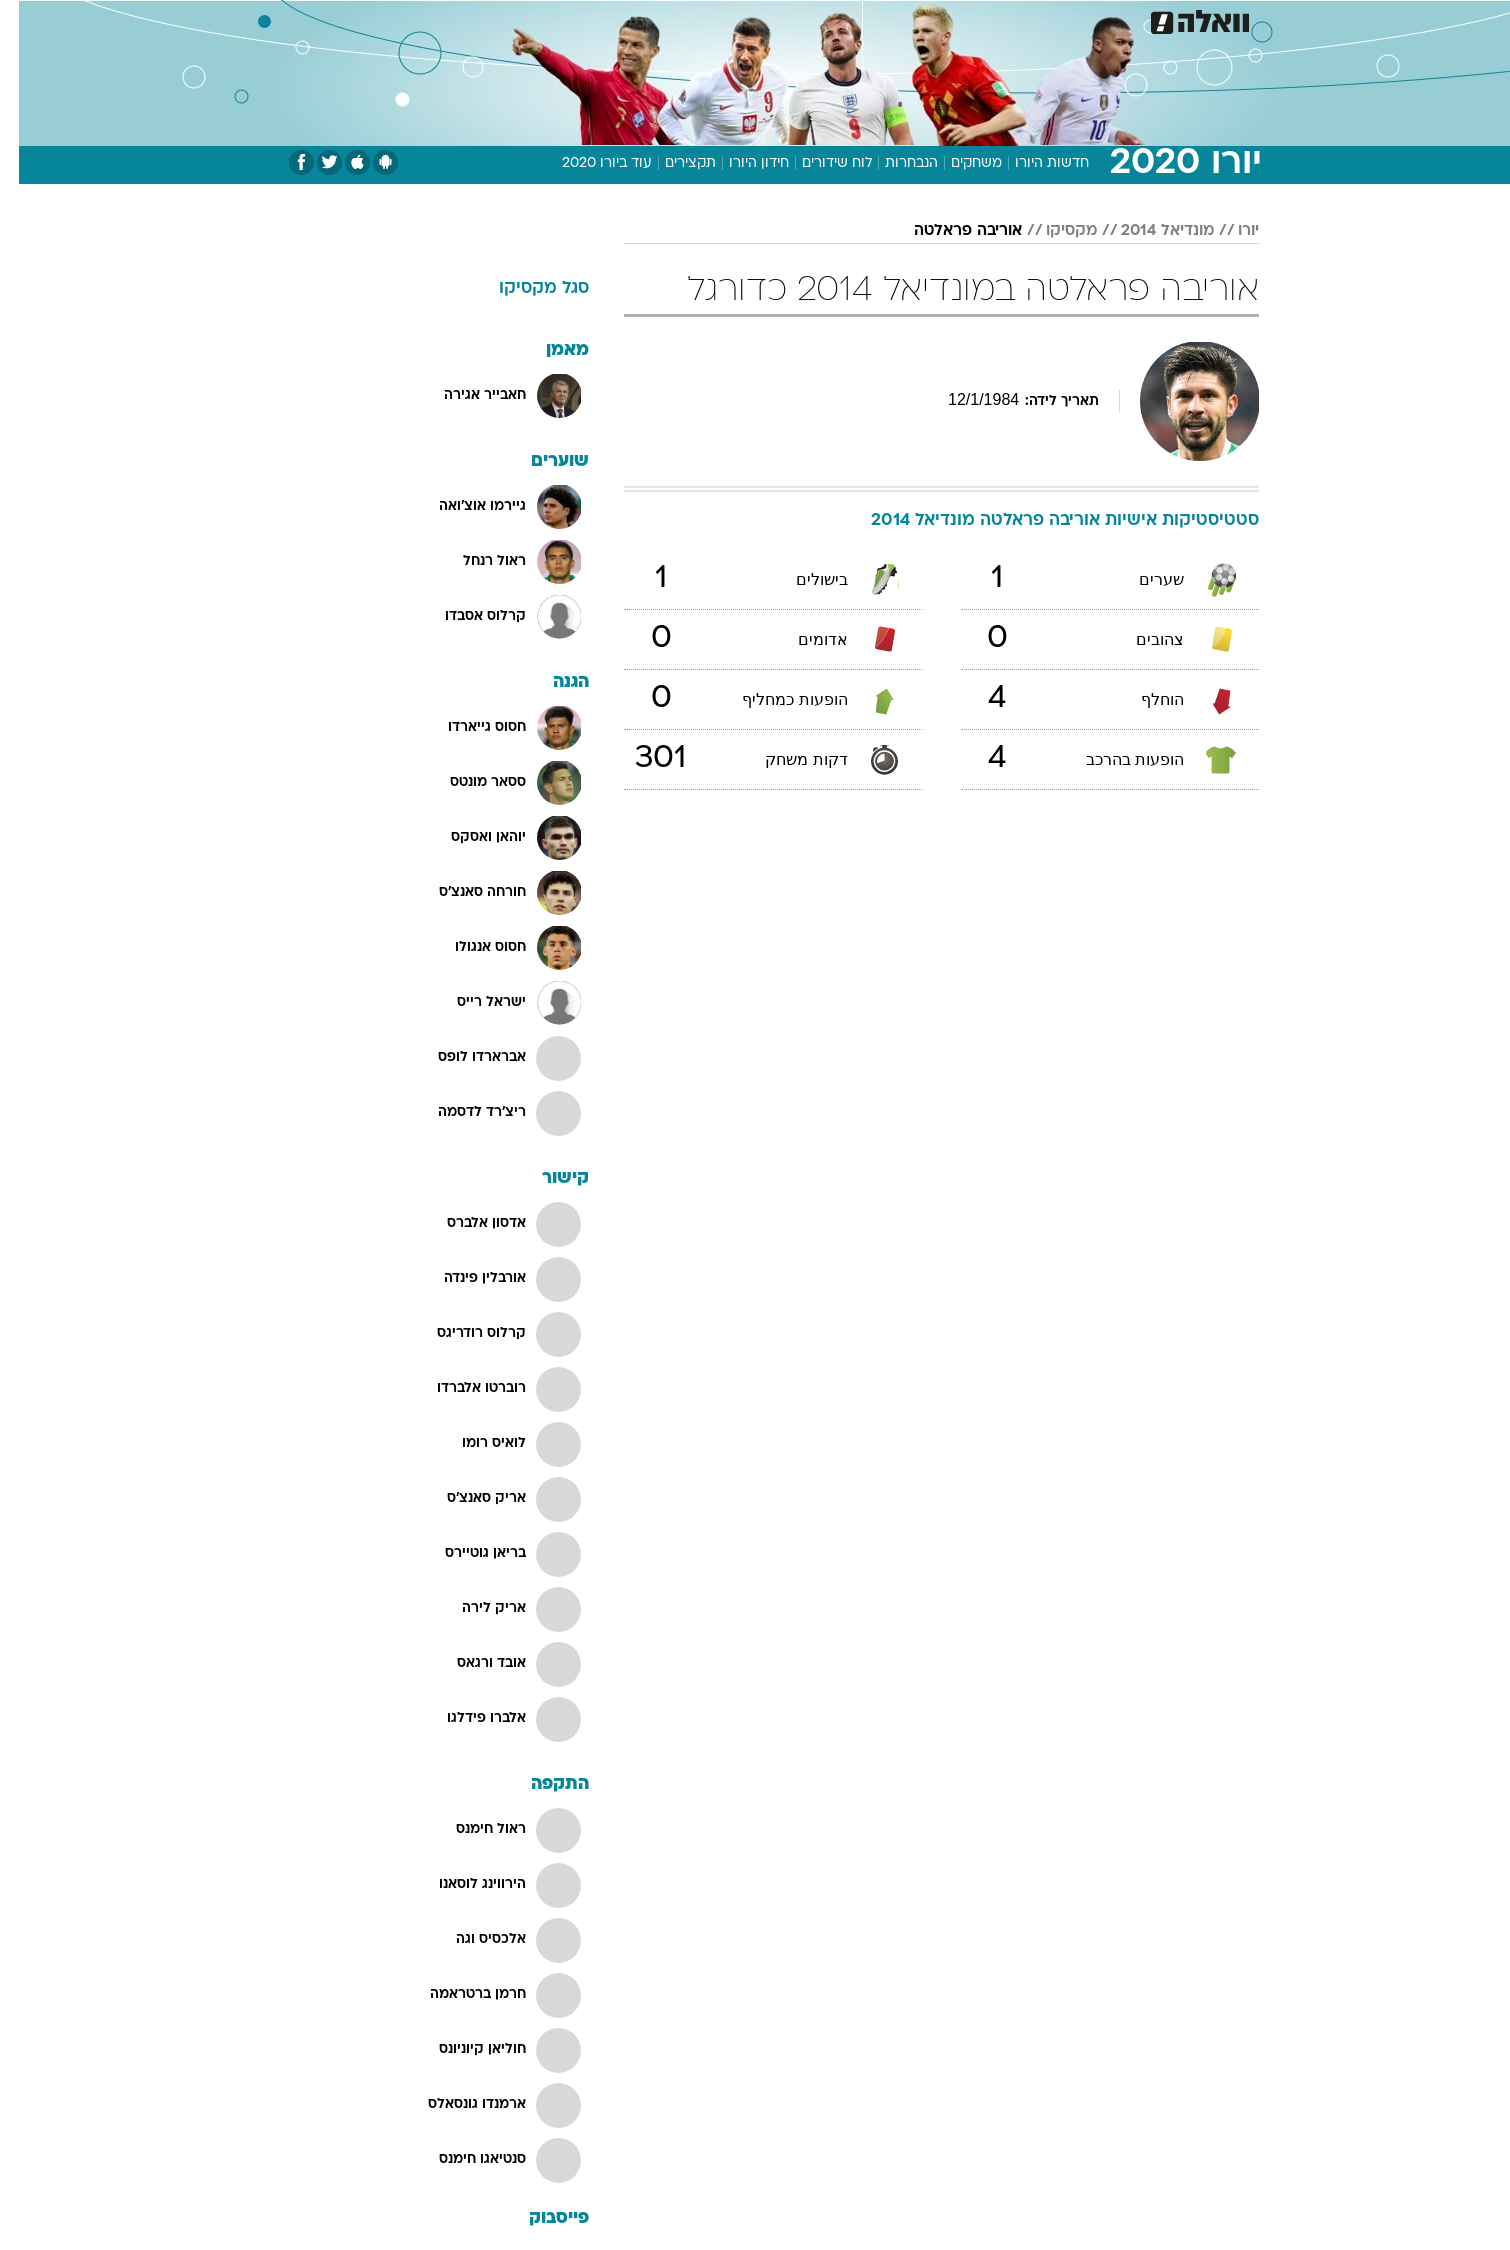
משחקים (957, 163)
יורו (1229, 231)
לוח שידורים (818, 163)
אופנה (526, 19)
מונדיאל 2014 (1148, 231)
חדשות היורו (1033, 163)
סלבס (913, 19)
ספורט (1041, 19)
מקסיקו (1052, 231)
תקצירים (671, 163)
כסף (857, 19)
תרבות (976, 19)
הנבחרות (892, 163)
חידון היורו (740, 163)
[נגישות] (27, 20)
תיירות (675, 19)
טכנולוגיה (600, 19)
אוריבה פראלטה (949, 231)
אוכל (805, 19)
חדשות (1109, 19)
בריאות (743, 19)
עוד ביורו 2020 (588, 163)
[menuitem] (1097, 20)
